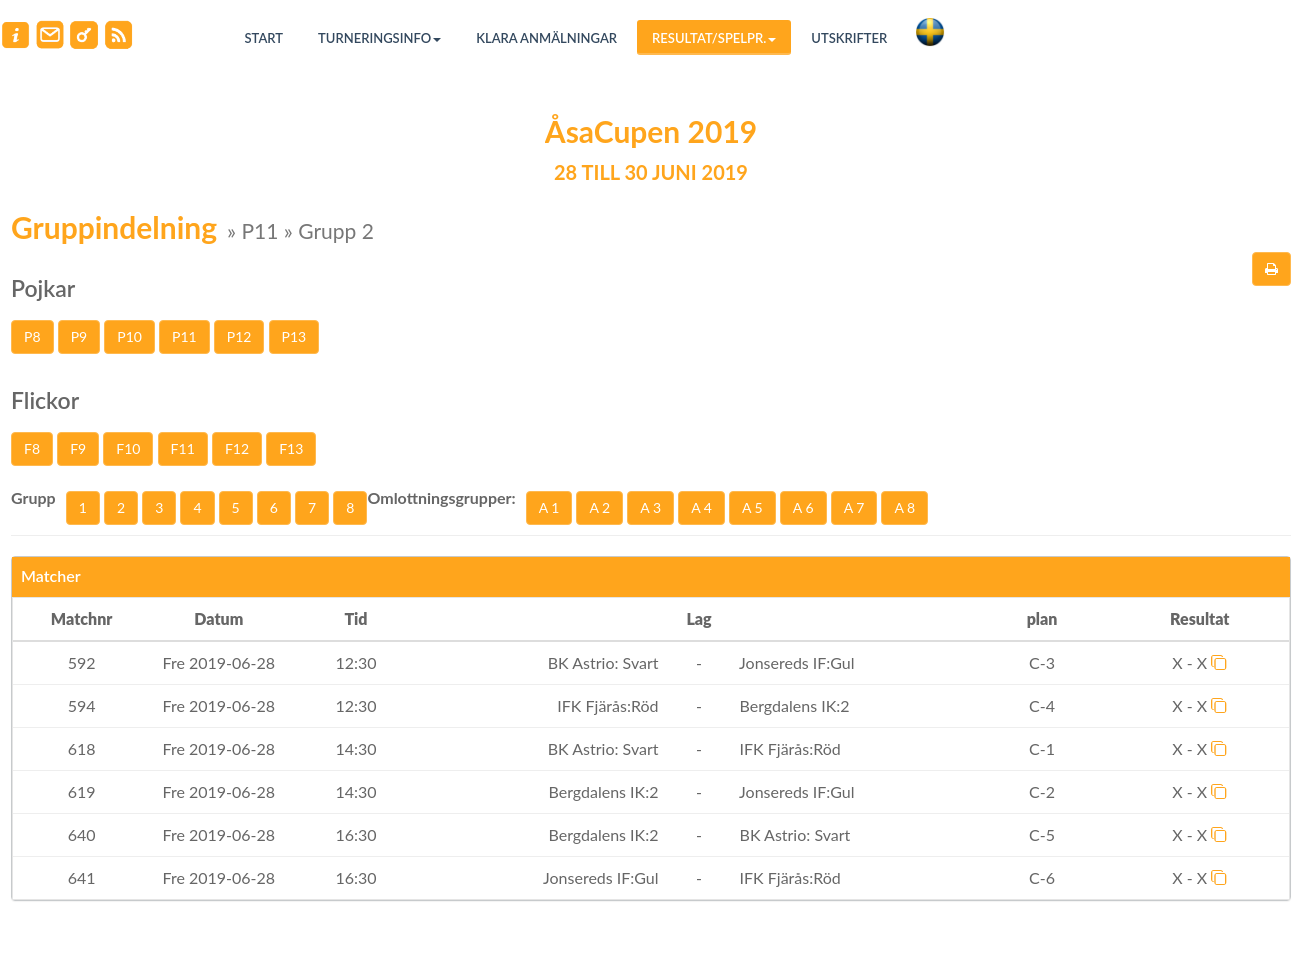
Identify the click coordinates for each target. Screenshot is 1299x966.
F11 (183, 448)
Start (264, 38)
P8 (32, 336)
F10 (128, 448)
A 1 (549, 507)
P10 (129, 336)
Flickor (45, 400)
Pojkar (43, 288)
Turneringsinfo (379, 38)
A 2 (599, 507)
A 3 (650, 507)
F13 (291, 448)
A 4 (701, 507)
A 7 (854, 507)
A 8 (904, 507)
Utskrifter (849, 38)
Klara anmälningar (546, 38)
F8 (32, 448)
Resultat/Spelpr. (714, 38)
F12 (237, 448)
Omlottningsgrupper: (441, 497)
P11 (184, 336)
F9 (78, 448)
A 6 (803, 507)
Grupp (33, 497)
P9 (79, 336)
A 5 (752, 507)
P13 (294, 336)
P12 (239, 336)
